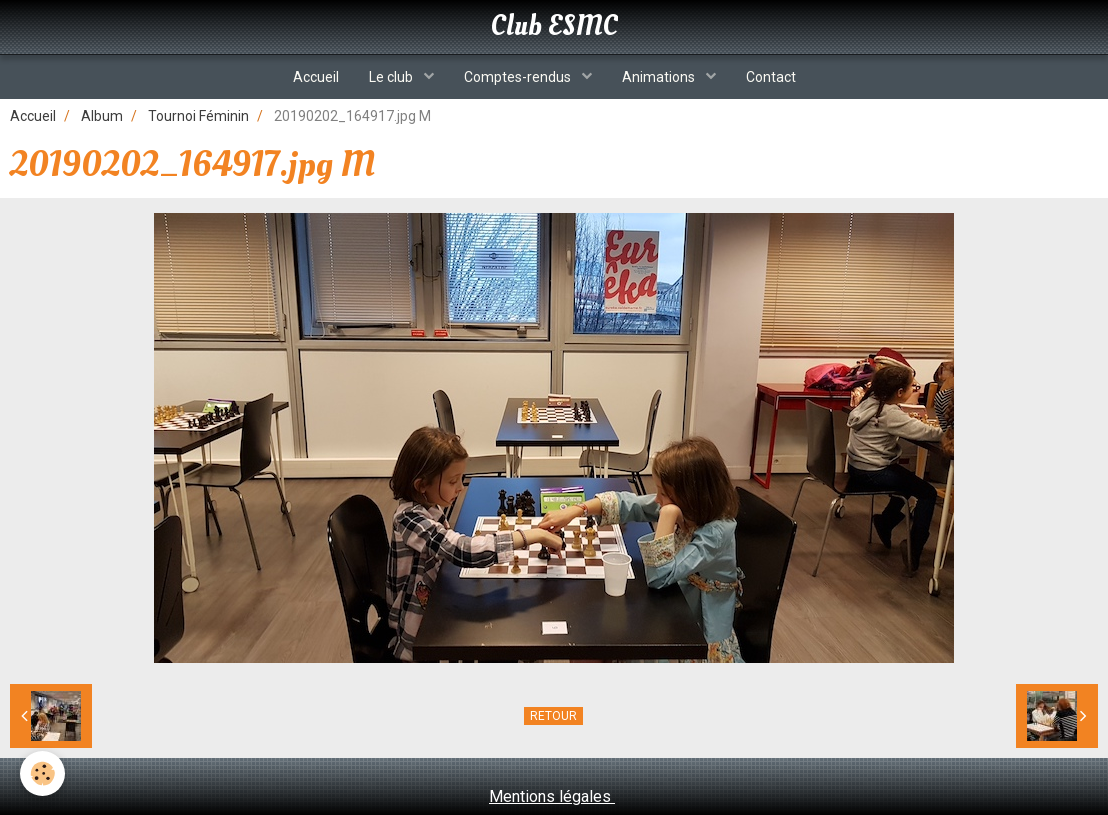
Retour (553, 716)
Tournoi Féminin (198, 116)
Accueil (316, 77)
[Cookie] (42, 773)
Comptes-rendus (519, 77)
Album (102, 116)
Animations (660, 77)
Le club (392, 77)
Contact (771, 77)
